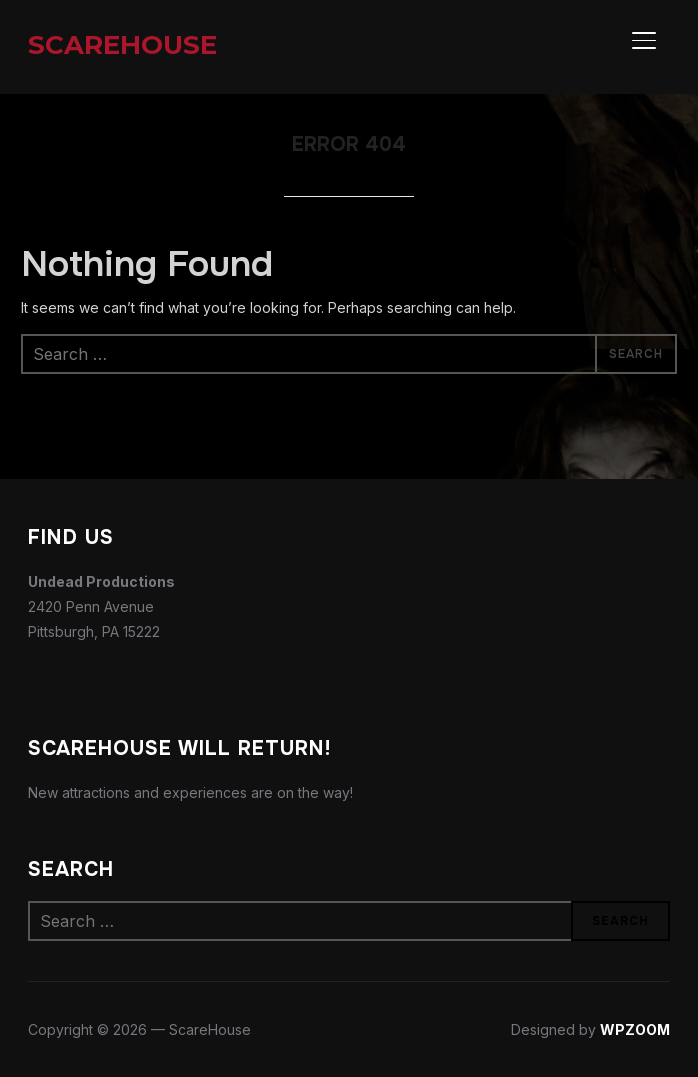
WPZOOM (635, 1029)
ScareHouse (122, 45)
